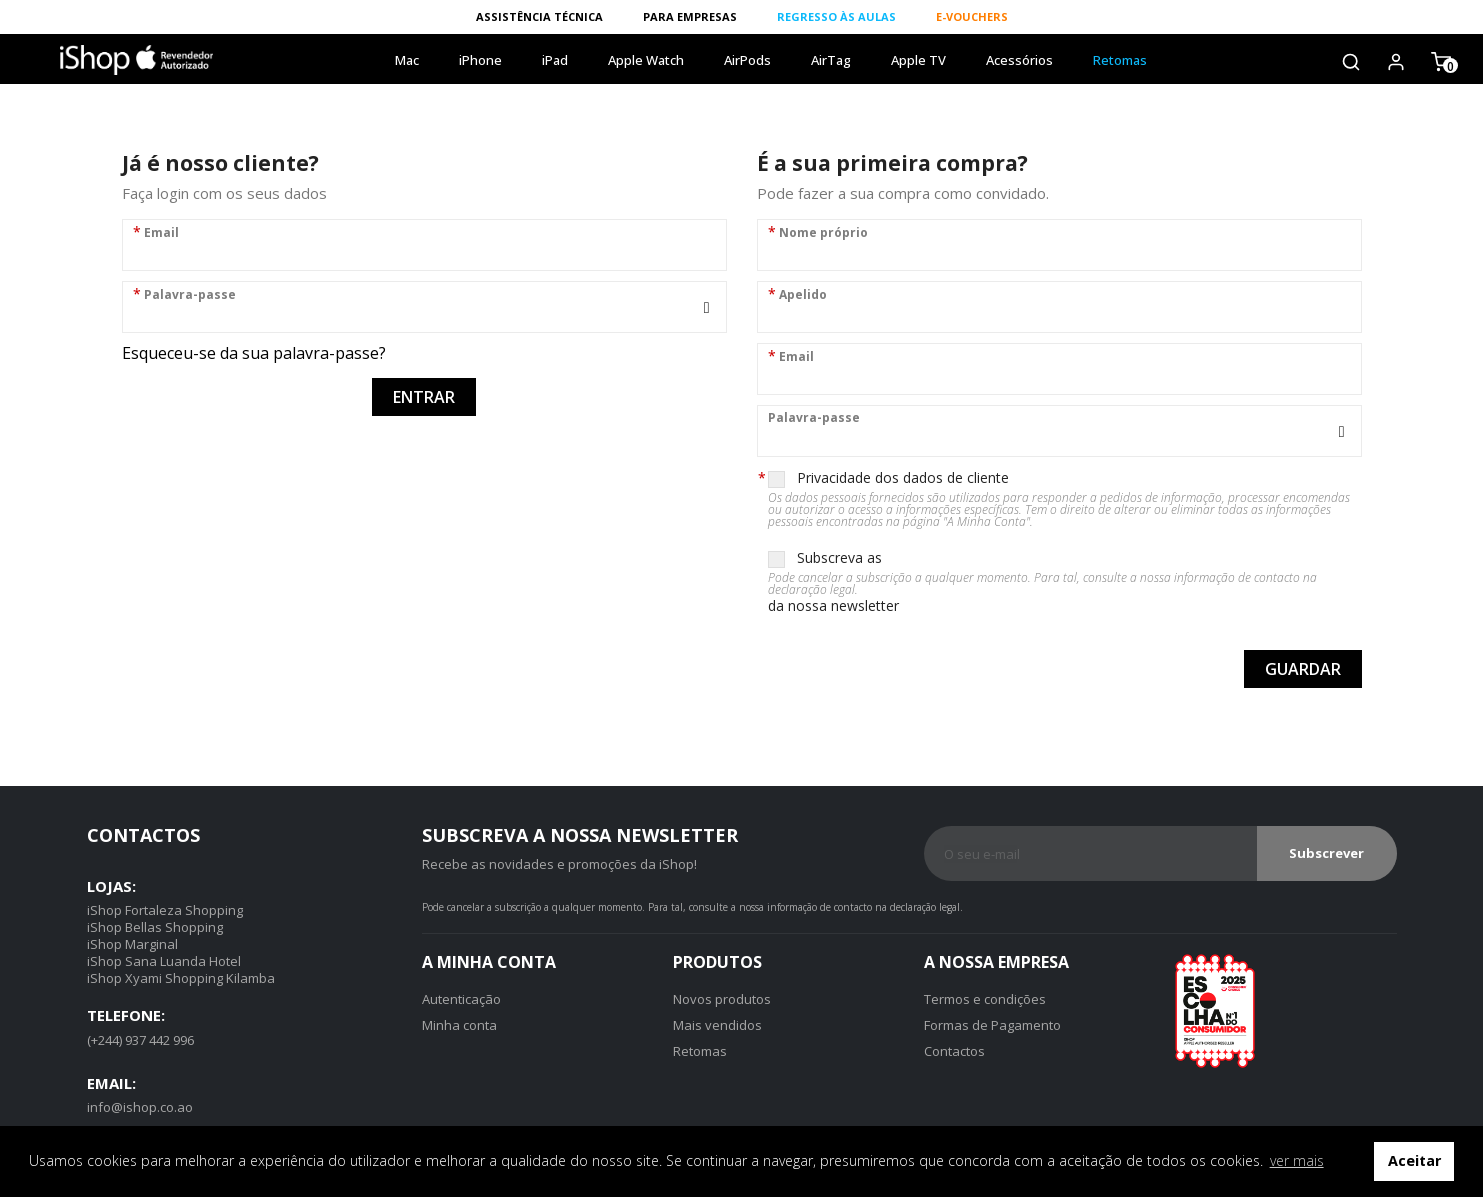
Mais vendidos (717, 1025)
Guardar (1303, 669)
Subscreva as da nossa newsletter (1064, 581)
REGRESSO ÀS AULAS (836, 16)
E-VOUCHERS (972, 16)
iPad (555, 60)
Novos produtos (722, 999)
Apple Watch (646, 60)
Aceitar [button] (1414, 1160)
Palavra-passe (184, 293)
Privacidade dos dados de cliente (1064, 498)
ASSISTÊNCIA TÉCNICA (539, 16)
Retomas (1120, 60)
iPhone (480, 60)
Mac (407, 60)
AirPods (747, 60)
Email (156, 231)
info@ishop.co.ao (140, 1107)
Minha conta (459, 1025)
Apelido (797, 293)
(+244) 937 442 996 (140, 1040)
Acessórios (1019, 60)
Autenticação (461, 999)
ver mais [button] (1297, 1160)
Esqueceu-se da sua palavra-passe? (254, 353)
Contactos (954, 1051)
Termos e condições (985, 999)
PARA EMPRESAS (690, 16)
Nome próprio (818, 231)
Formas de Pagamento (992, 1025)
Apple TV (918, 60)
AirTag (831, 60)
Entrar (424, 397)
